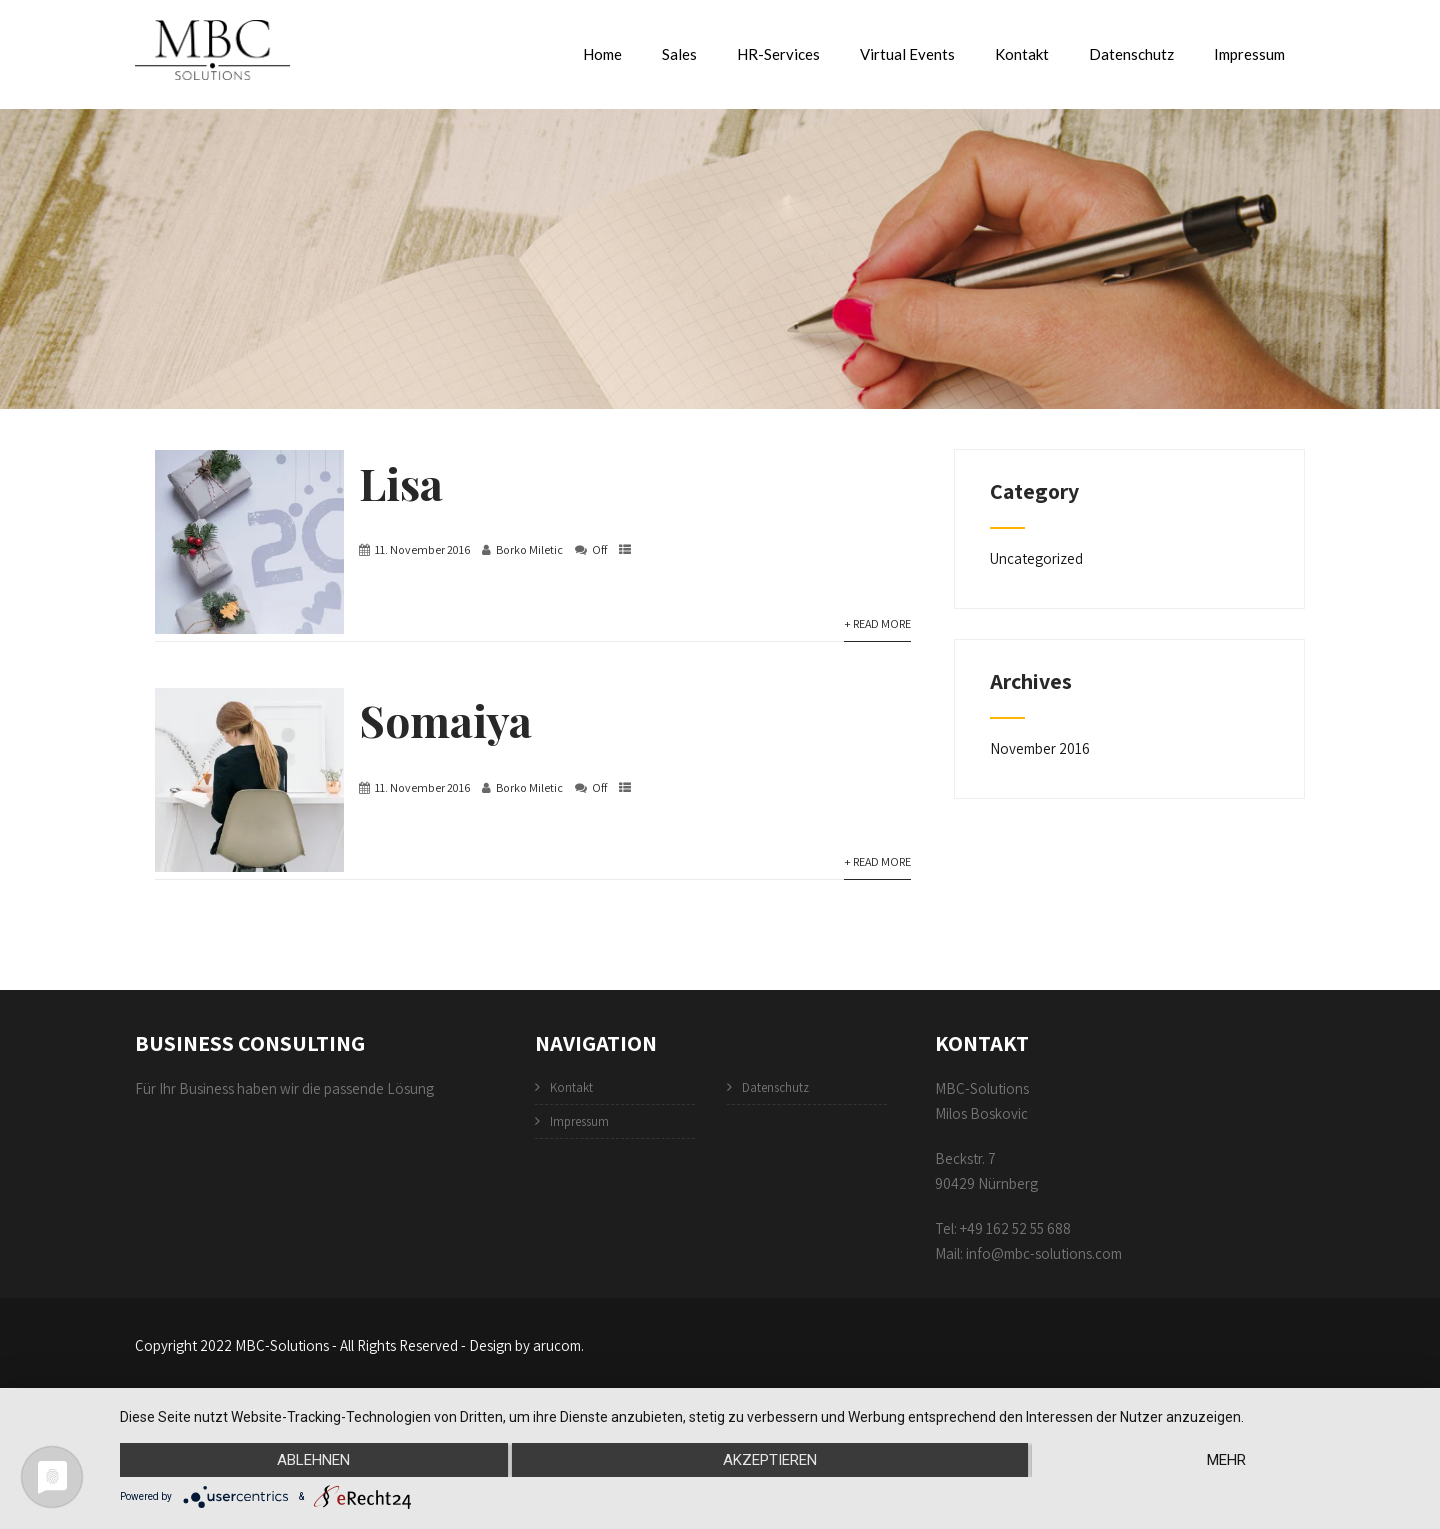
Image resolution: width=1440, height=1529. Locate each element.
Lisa (401, 482)
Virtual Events (907, 54)
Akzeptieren (770, 1460)
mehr (1226, 1460)
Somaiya (445, 719)
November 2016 (1040, 748)
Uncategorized (1036, 558)
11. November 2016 (422, 549)
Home (602, 54)
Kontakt (1022, 54)
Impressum (1249, 54)
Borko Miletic (529, 549)
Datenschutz (1131, 54)
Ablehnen (313, 1460)
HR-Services (778, 54)
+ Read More (877, 623)
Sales (679, 54)
